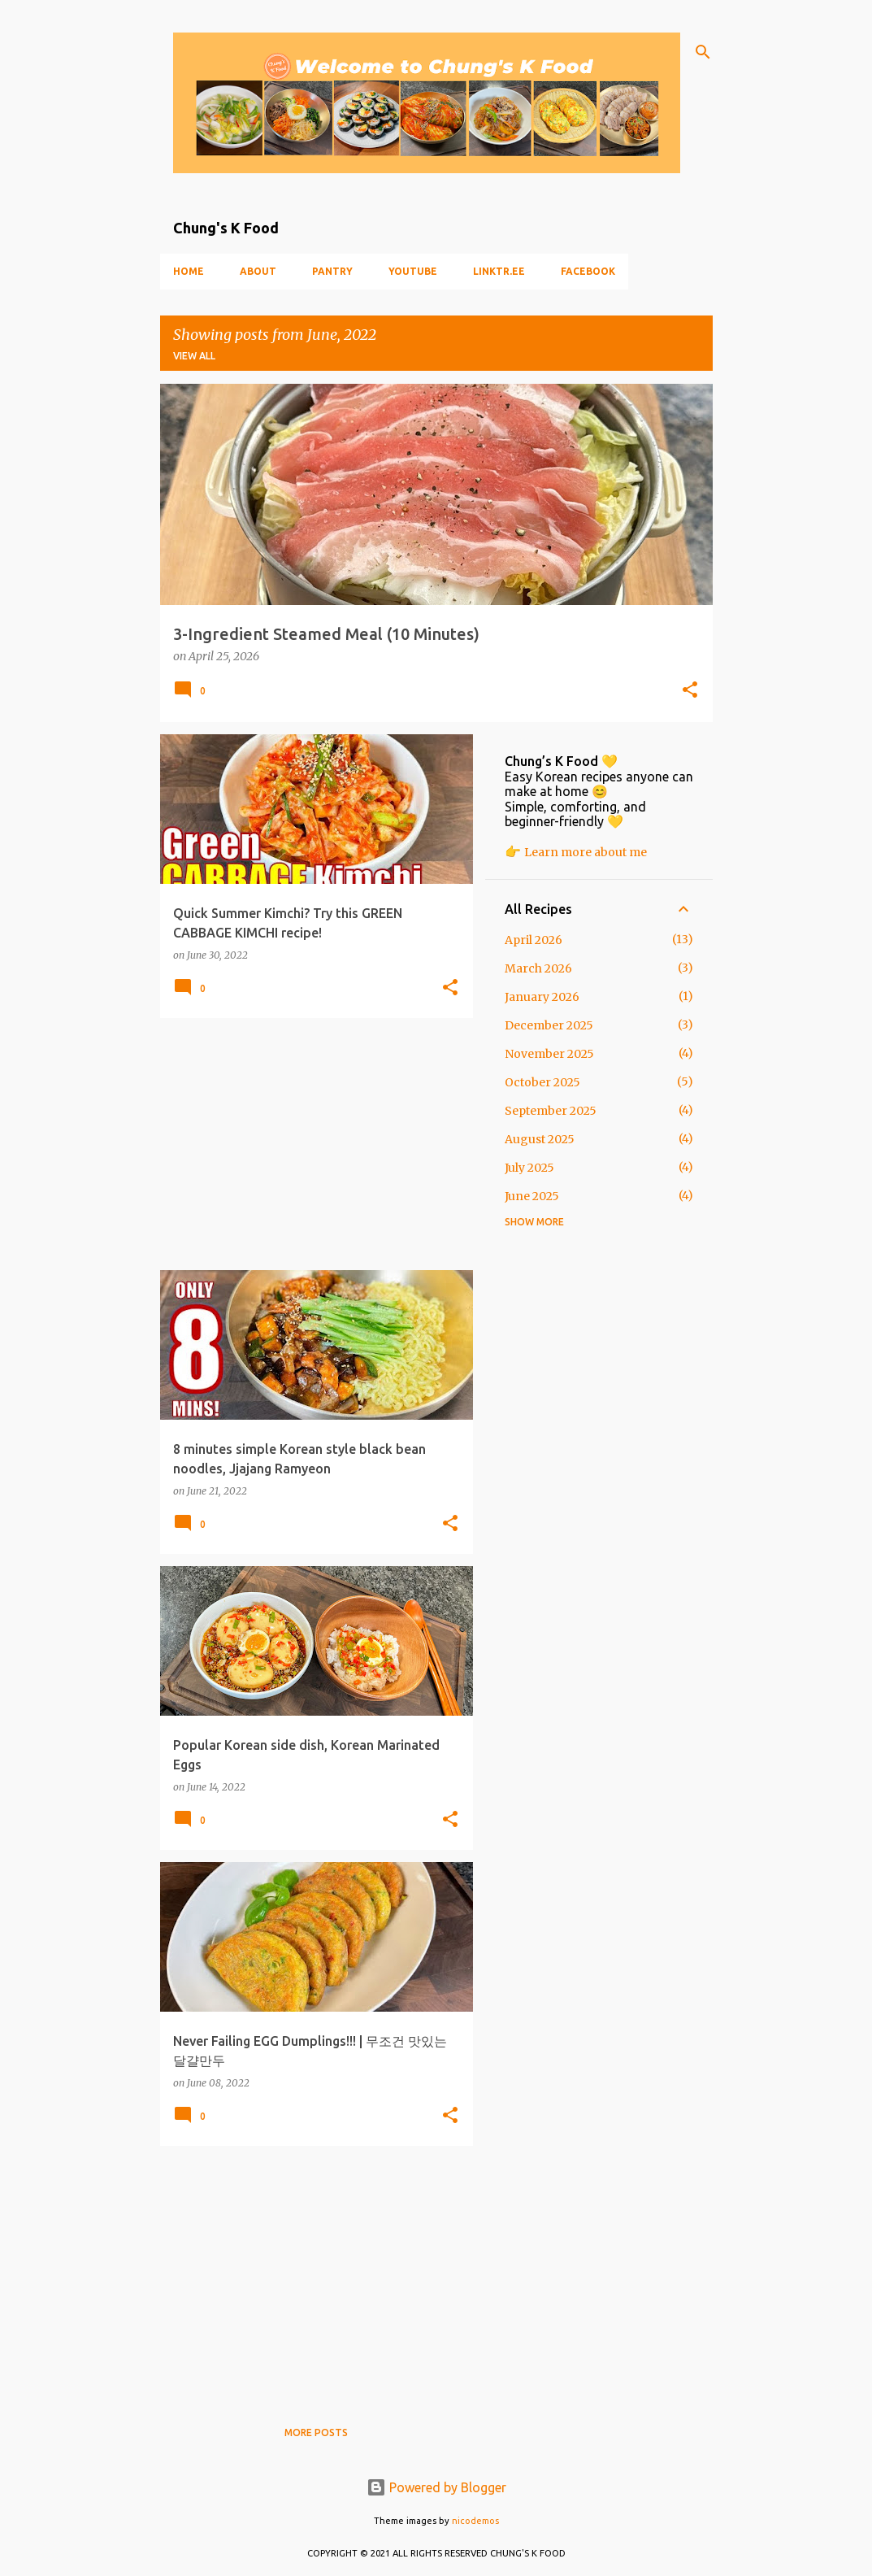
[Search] (703, 52)
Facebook (588, 271)
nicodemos (475, 2521)
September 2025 (551, 1110)
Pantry (332, 271)
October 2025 (542, 1082)
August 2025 (540, 1139)
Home (188, 271)
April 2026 (533, 940)
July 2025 (529, 1167)
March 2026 (538, 968)
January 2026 (542, 997)
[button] (690, 691)
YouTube (412, 271)
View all (194, 355)
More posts (316, 2432)
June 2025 (532, 1196)
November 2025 (549, 1053)
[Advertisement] (310, 1144)
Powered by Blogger (436, 2487)
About (258, 271)
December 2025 (549, 1025)
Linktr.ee (499, 271)
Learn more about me (585, 852)
